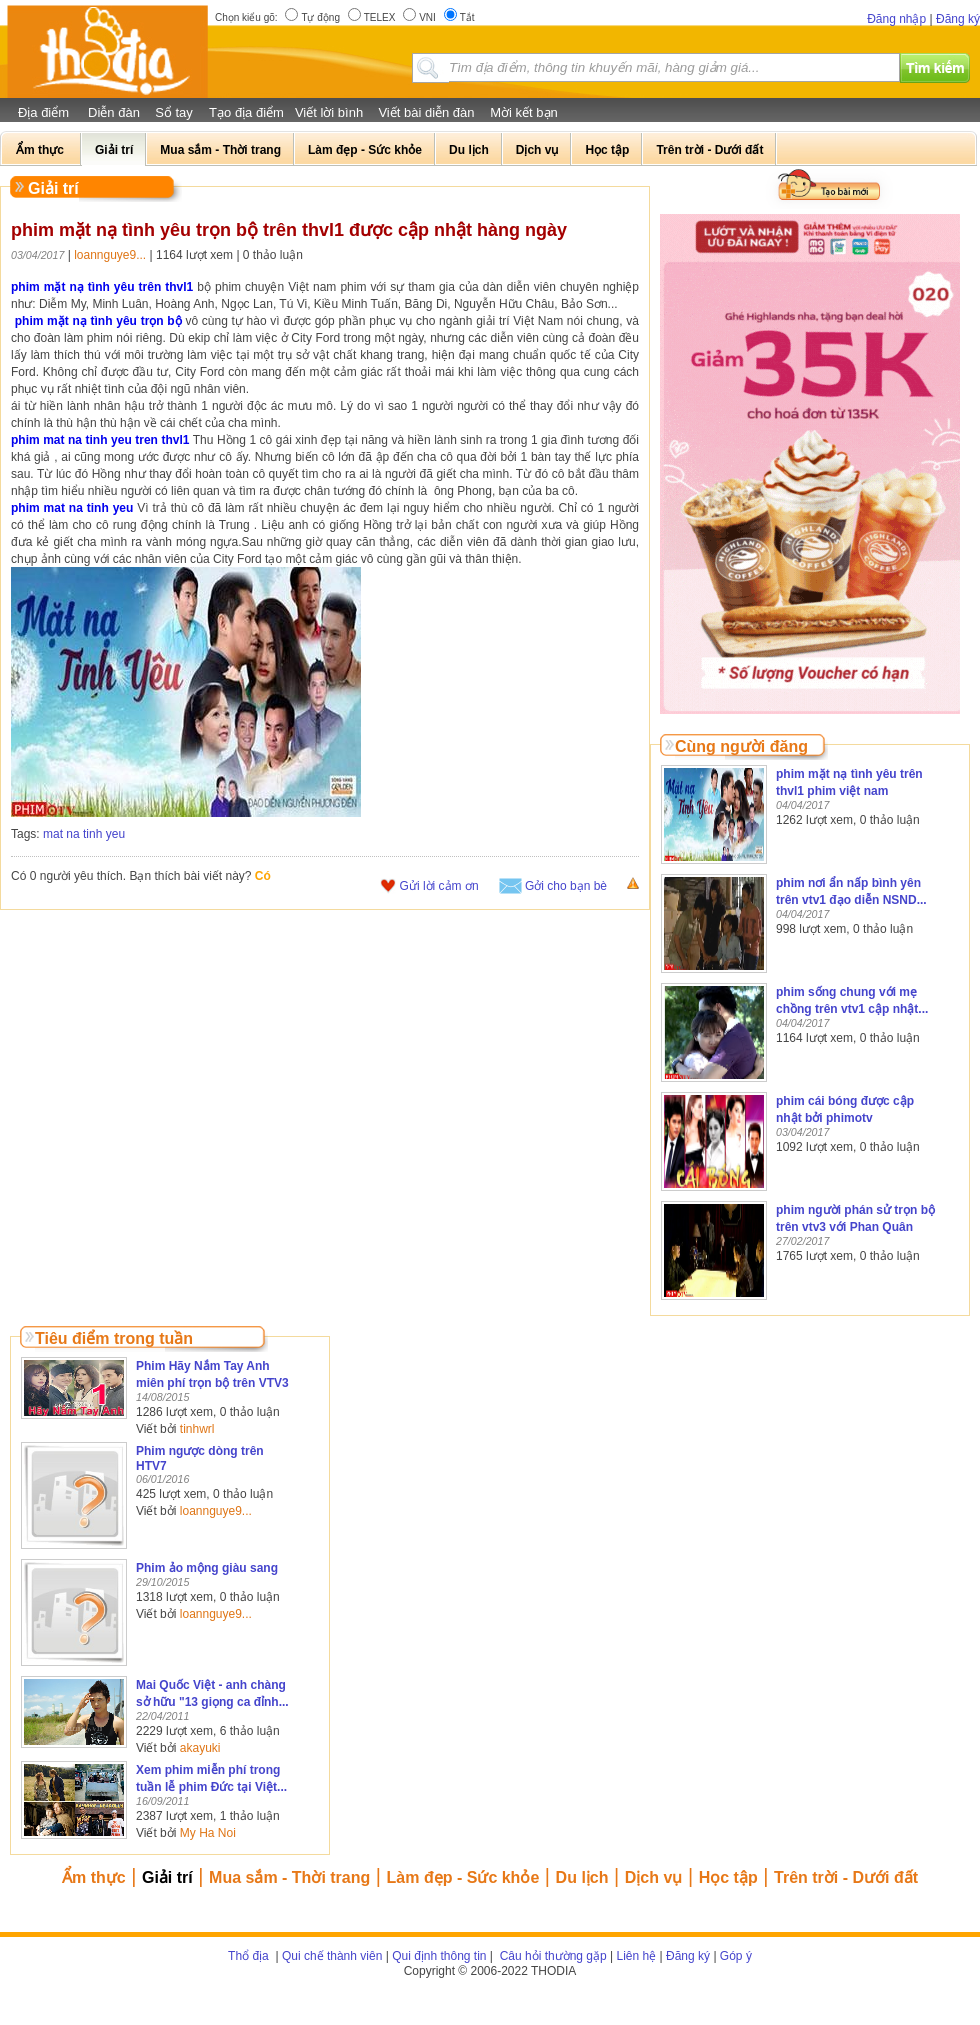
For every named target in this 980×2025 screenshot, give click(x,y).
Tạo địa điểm (246, 112)
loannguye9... (110, 255)
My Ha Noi (208, 1833)
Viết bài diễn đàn (426, 112)
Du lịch (582, 1877)
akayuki (200, 1748)
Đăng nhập (896, 19)
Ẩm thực (94, 1877)
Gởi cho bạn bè (566, 886)
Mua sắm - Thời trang (289, 1877)
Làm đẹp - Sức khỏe (463, 1877)
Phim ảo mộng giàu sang (207, 1568)
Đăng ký (958, 19)
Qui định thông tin (439, 1956)
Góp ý (736, 1956)
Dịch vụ (654, 1877)
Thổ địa (248, 1956)
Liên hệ (637, 1956)
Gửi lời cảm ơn (439, 886)
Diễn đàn (114, 112)
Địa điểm (43, 112)
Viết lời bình (329, 112)
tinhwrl (197, 1429)
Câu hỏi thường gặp (551, 1956)
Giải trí (167, 1877)
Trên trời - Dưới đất (846, 1877)
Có (263, 876)
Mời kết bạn (524, 112)
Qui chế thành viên (332, 1956)
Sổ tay (174, 112)
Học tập (728, 1877)
